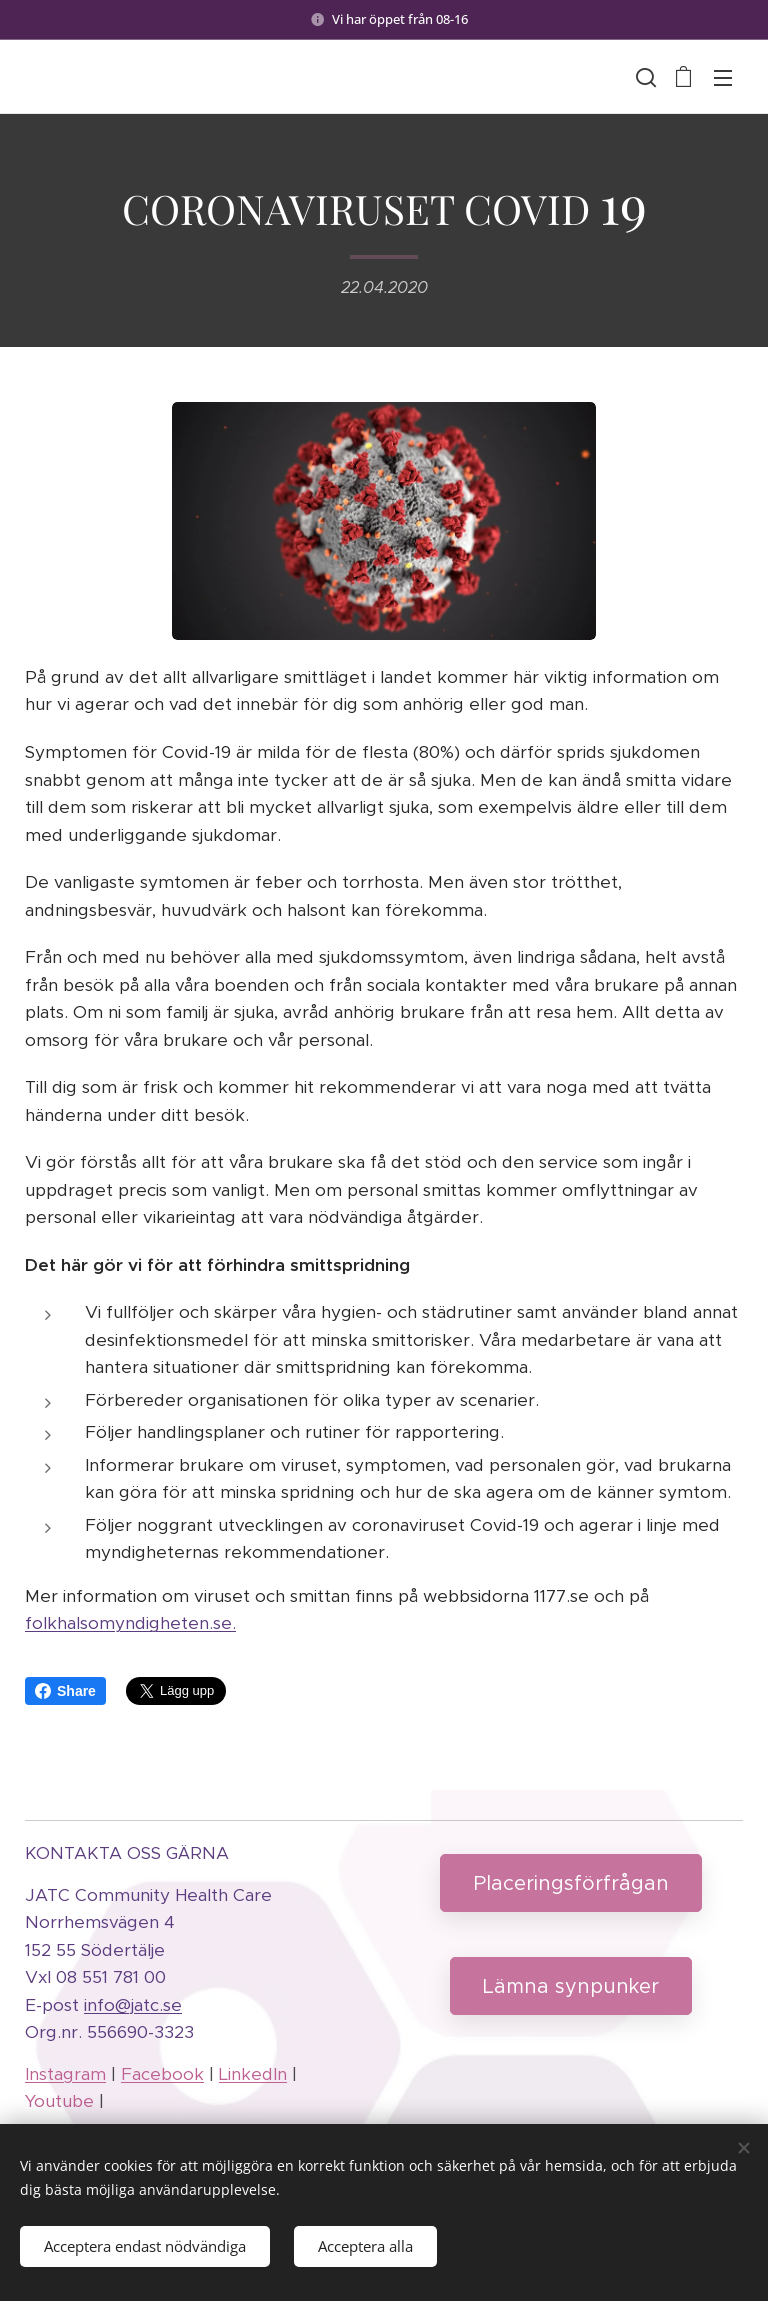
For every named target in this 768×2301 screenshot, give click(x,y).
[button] (644, 77)
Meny (723, 78)
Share (65, 1691)
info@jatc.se (133, 2005)
